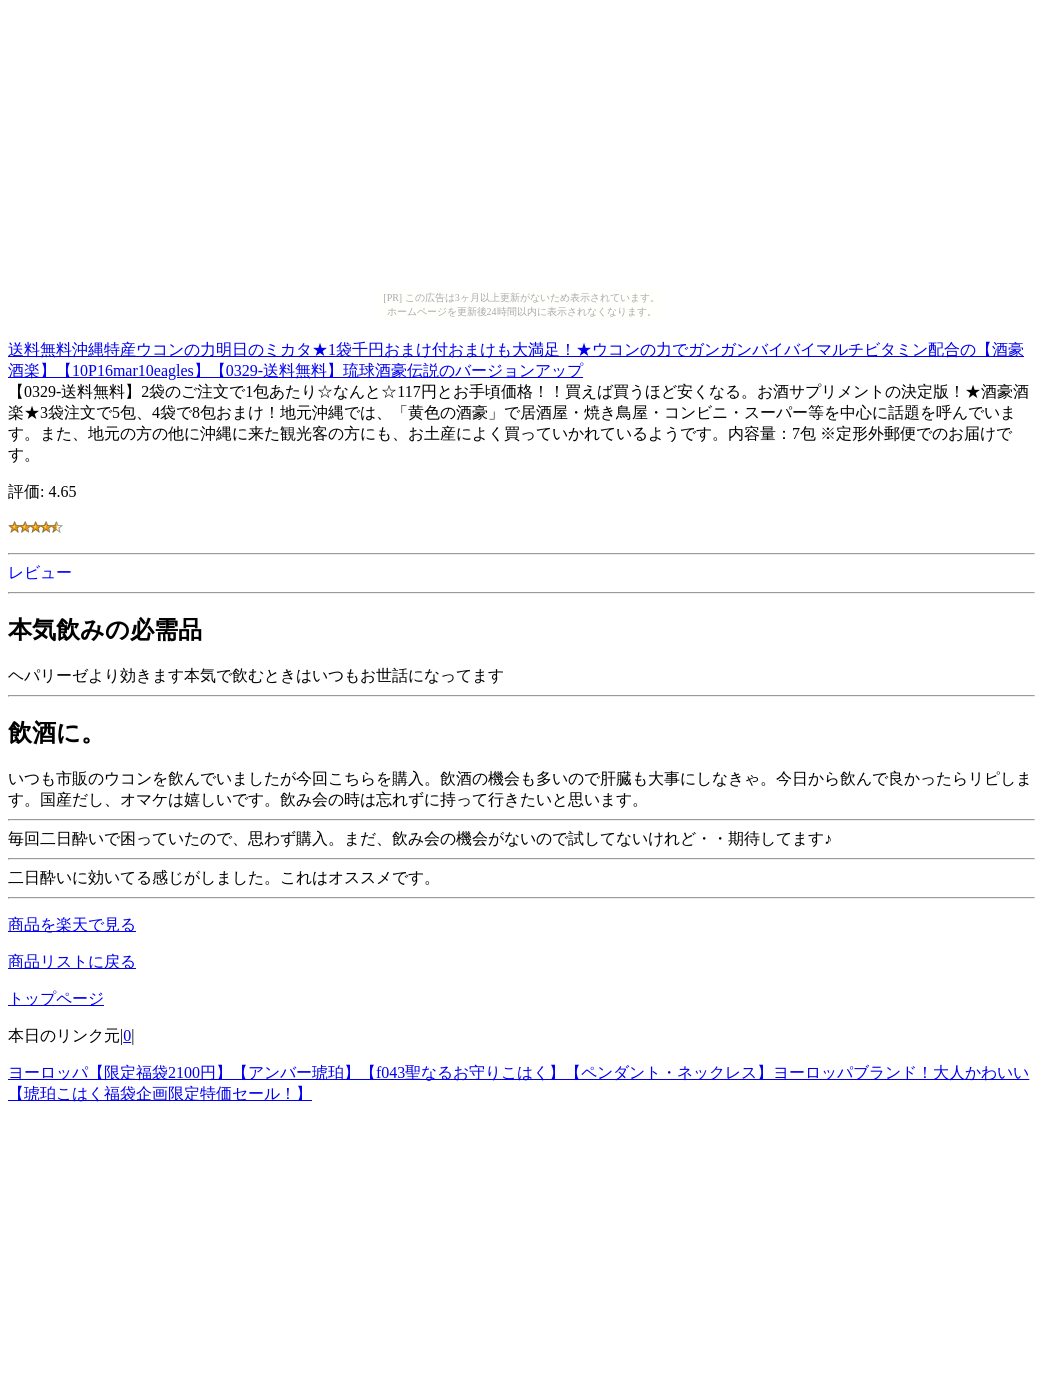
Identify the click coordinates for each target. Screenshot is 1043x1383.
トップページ (56, 998)
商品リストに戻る (72, 961)
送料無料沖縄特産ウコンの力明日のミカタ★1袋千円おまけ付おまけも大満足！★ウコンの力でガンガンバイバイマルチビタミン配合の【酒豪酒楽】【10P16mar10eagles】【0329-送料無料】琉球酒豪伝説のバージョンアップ (516, 357)
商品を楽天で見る (72, 924)
